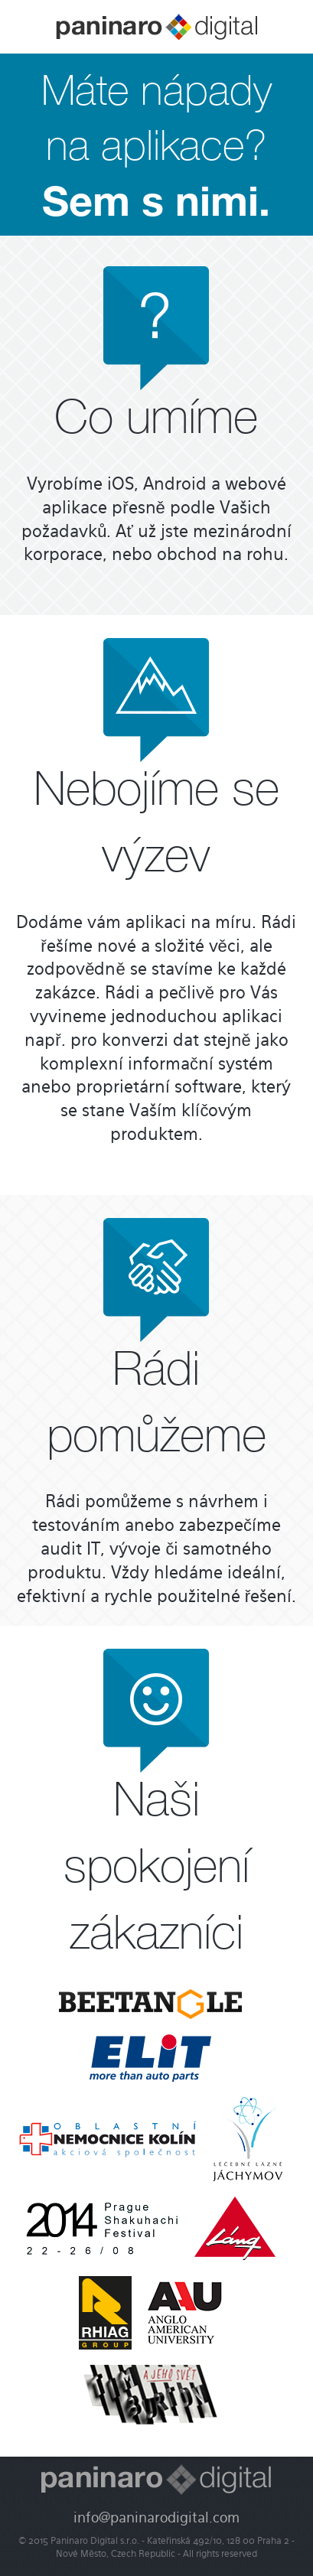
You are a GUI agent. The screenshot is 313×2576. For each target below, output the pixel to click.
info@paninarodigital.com (156, 2519)
